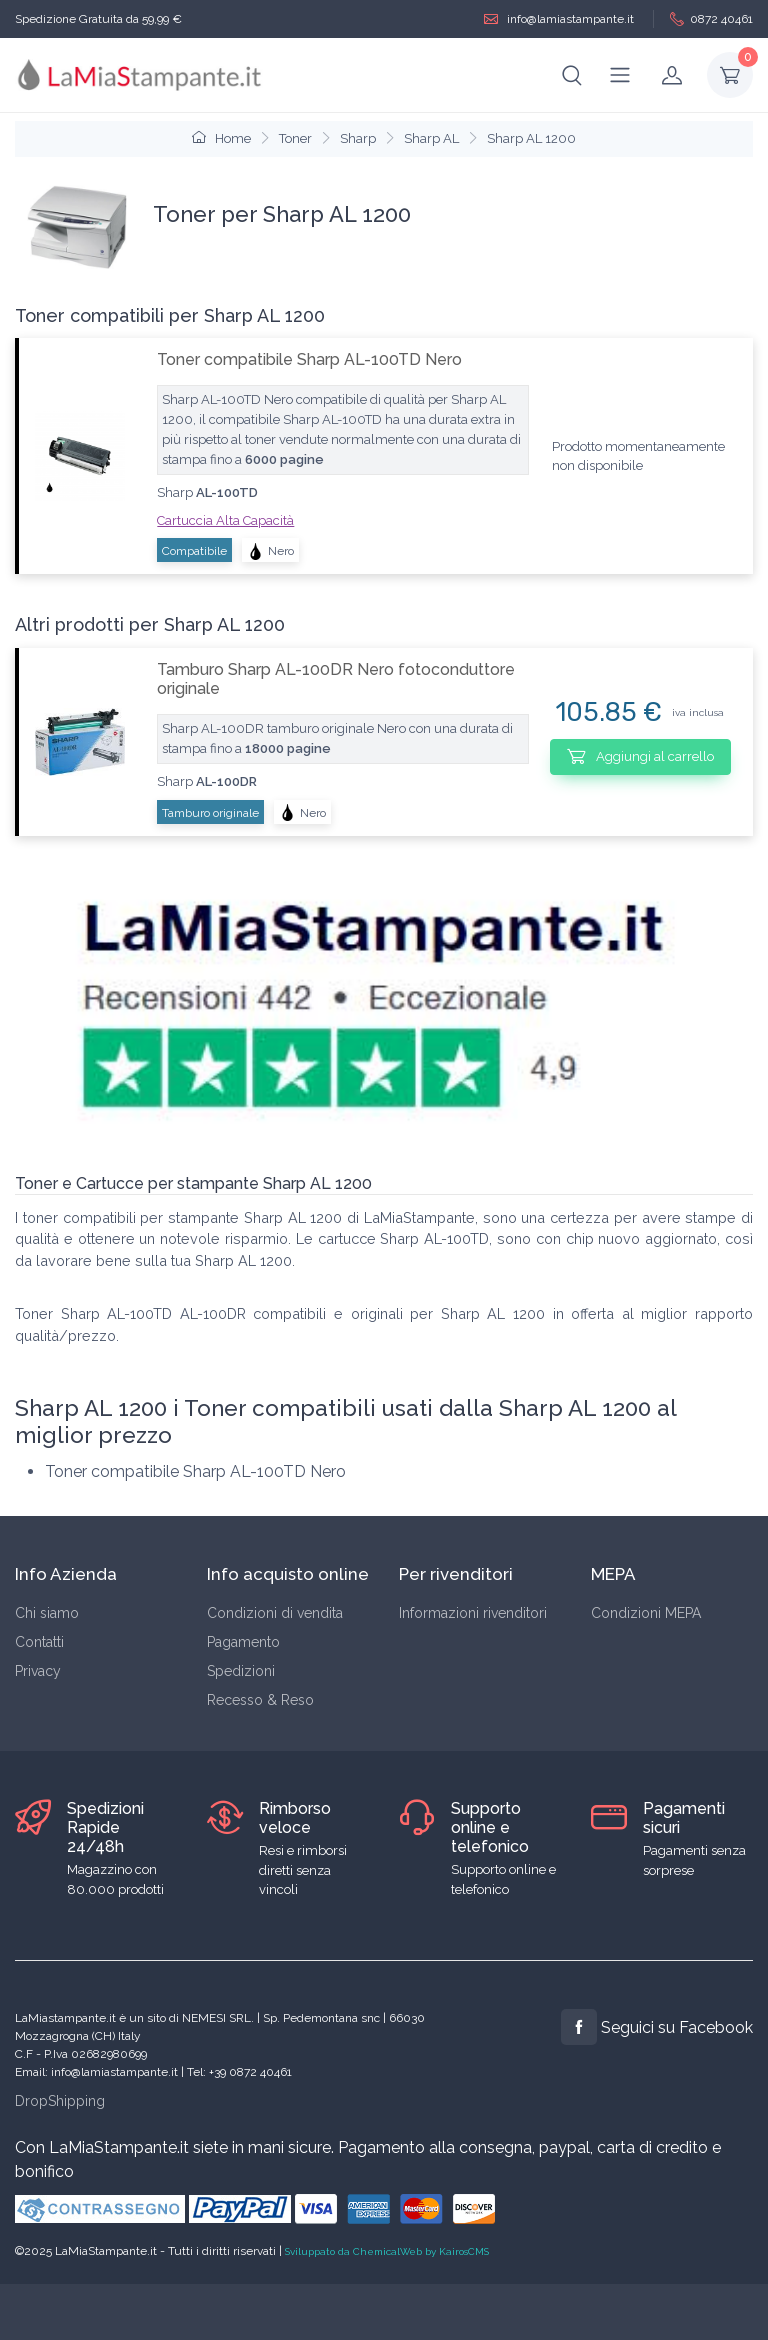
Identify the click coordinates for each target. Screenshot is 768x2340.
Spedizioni (241, 1671)
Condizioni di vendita (275, 1613)
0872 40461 (711, 19)
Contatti (39, 1642)
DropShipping (60, 2101)
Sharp (358, 138)
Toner (295, 138)
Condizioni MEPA (646, 1613)
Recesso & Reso (260, 1700)
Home (221, 138)
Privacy (38, 1671)
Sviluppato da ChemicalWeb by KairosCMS (387, 2251)
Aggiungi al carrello (640, 756)
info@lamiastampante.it (559, 19)
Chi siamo (47, 1613)
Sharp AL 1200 (531, 138)
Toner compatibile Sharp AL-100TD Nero (309, 359)
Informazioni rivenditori (473, 1613)
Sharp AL (431, 138)
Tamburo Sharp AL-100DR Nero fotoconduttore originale (336, 679)
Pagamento (243, 1642)
